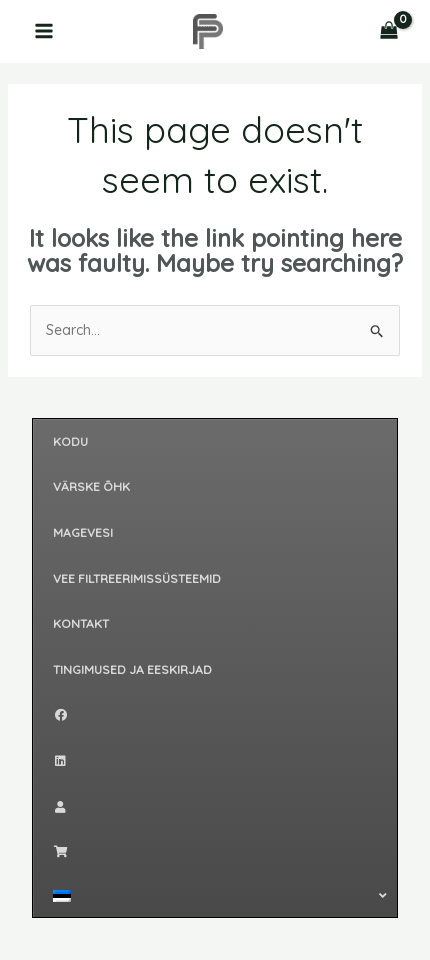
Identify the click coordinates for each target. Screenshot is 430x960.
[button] (215, 896)
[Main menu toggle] (44, 31)
